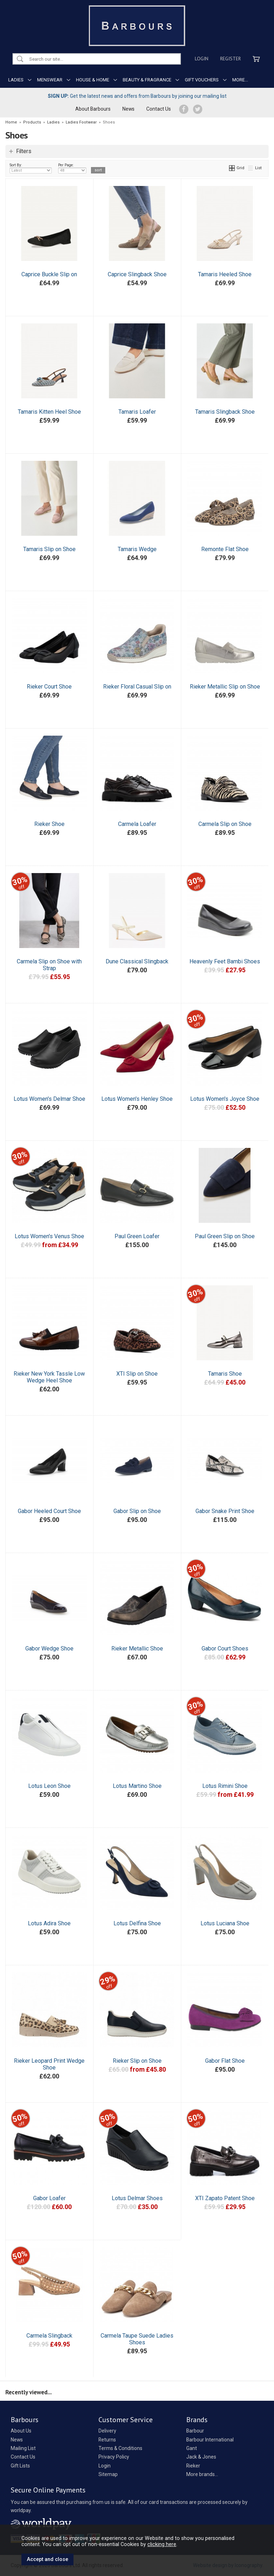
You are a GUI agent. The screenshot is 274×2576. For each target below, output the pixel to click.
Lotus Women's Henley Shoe (137, 1098)
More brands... (202, 2474)
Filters (23, 151)
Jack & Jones (201, 2457)
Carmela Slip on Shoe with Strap (49, 965)
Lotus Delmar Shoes (137, 2198)
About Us (21, 2431)
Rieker (193, 2466)
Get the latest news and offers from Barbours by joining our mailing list (137, 96)
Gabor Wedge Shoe (49, 1648)
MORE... (240, 79)
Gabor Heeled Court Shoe (49, 1511)
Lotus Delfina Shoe (137, 1923)
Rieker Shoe (49, 824)
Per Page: (72, 168)
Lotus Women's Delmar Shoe (49, 1098)
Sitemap (108, 2474)
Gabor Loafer (49, 2198)
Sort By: (31, 168)
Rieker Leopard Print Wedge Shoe (49, 2064)
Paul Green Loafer (137, 1236)
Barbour (195, 2431)
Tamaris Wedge (137, 549)
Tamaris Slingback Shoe (225, 411)
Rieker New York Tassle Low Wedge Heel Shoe (49, 1377)
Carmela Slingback (49, 2335)
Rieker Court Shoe (49, 686)
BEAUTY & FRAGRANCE (147, 79)
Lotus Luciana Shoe (225, 1923)
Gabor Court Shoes (225, 1648)
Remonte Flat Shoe (225, 549)
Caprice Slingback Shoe (137, 274)
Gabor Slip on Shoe (137, 1511)
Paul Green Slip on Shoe (225, 1236)
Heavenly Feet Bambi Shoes (224, 961)
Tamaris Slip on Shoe (49, 549)
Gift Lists (20, 2466)
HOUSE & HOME (92, 79)
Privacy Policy (113, 2457)
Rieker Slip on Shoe (137, 2060)
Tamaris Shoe (225, 1373)
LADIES (16, 79)
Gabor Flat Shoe (225, 2060)
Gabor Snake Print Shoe (225, 1511)
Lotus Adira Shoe (49, 1923)
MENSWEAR (49, 79)
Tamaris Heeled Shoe (225, 274)
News (128, 109)
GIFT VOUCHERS (202, 79)
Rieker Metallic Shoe (137, 1648)
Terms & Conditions (120, 2448)
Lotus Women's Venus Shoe (49, 1236)
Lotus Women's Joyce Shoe (224, 1098)
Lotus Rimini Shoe (225, 1786)
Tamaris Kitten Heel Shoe (49, 411)
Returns (107, 2440)
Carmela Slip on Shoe (225, 824)
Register (230, 58)
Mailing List (23, 2448)
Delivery (107, 2431)
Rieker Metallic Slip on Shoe (225, 686)
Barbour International (210, 2440)
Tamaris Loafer (137, 411)
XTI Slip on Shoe (137, 1373)
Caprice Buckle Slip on (49, 274)
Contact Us (158, 109)
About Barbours (93, 109)
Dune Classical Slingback (137, 961)
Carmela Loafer (137, 824)
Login (201, 58)
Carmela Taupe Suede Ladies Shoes (137, 2339)
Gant (191, 2448)
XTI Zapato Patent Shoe (225, 2198)
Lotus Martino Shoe (137, 1786)
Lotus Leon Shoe (49, 1786)
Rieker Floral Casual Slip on (137, 686)
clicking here (161, 2544)
